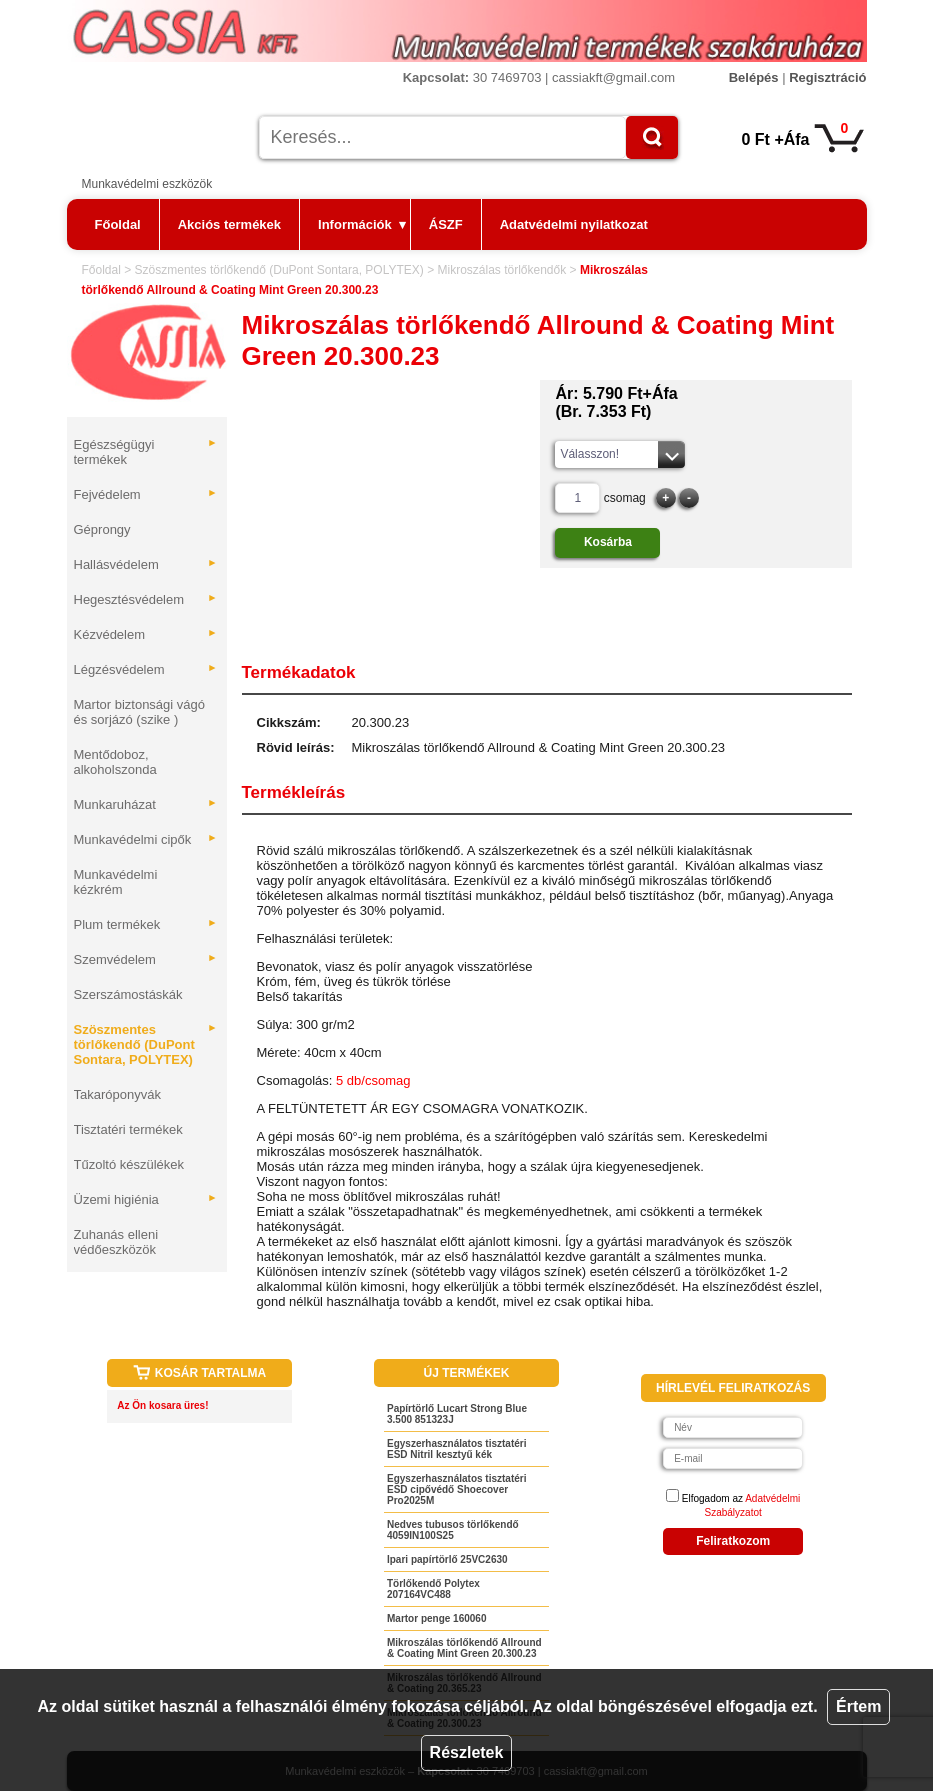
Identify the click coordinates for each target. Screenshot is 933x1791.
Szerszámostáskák (128, 994)
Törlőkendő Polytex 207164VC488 (433, 1589)
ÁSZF (446, 224)
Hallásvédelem (146, 564)
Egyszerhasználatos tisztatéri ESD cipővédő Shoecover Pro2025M (457, 1489)
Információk (362, 224)
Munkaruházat (146, 804)
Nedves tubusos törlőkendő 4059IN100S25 (453, 1530)
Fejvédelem (146, 494)
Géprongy (102, 529)
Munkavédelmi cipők (146, 839)
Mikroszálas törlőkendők (501, 270)
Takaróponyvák (117, 1094)
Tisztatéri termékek (128, 1129)
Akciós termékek (229, 224)
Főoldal (118, 224)
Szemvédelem (146, 959)
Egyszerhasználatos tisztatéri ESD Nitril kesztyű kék (457, 1449)
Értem (858, 1706)
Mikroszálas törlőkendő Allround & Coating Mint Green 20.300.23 (464, 1648)
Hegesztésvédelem (146, 599)
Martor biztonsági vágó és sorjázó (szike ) (140, 712)
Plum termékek (146, 924)
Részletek (467, 1752)
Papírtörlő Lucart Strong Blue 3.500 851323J (457, 1414)
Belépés (754, 77)
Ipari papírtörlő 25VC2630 (447, 1559)
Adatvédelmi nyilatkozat (574, 224)
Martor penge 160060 (437, 1618)
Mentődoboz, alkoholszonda (115, 762)
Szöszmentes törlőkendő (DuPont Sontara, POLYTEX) (279, 270)
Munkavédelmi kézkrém (116, 882)
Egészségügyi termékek (146, 452)
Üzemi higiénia (146, 1199)
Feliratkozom (733, 1541)
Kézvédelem (146, 634)
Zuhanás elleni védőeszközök (116, 1242)
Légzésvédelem (146, 669)
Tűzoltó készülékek (129, 1164)
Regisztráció (827, 77)
